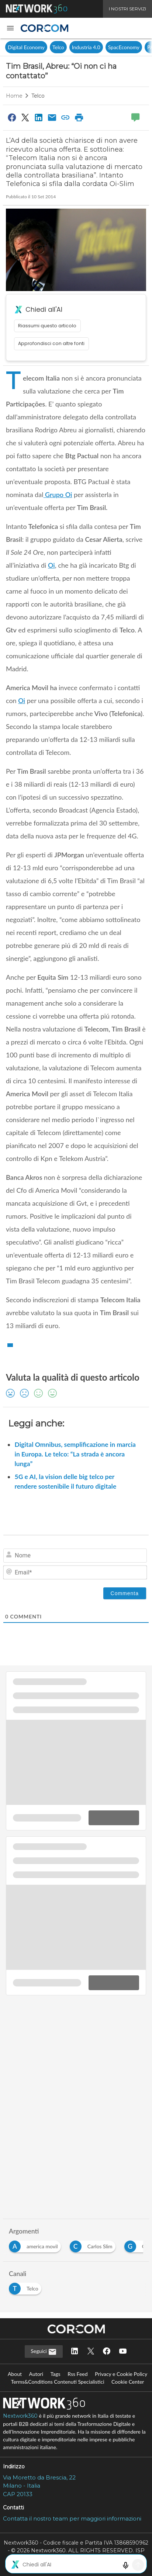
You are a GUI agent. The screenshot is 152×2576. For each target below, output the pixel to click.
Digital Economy (26, 47)
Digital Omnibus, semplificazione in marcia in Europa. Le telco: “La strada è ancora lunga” (74, 1454)
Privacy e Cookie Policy (121, 2374)
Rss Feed (77, 2374)
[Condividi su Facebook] (12, 117)
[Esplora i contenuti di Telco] (26, 2286)
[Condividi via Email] (52, 117)
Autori (36, 2374)
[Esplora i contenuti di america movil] (36, 2244)
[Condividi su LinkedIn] (39, 117)
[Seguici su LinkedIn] (74, 2352)
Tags (56, 2374)
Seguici (44, 2351)
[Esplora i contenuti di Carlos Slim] (94, 2244)
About (15, 2374)
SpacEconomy (123, 47)
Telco (58, 47)
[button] (10, 28)
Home (14, 95)
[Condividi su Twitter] (25, 117)
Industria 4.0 (86, 47)
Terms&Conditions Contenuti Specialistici (57, 2382)
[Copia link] (66, 117)
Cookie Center (127, 2382)
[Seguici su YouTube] (122, 2352)
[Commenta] (124, 1593)
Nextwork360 (20, 2416)
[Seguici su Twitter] (90, 2352)
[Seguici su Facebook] (106, 2352)
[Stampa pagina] (79, 117)
